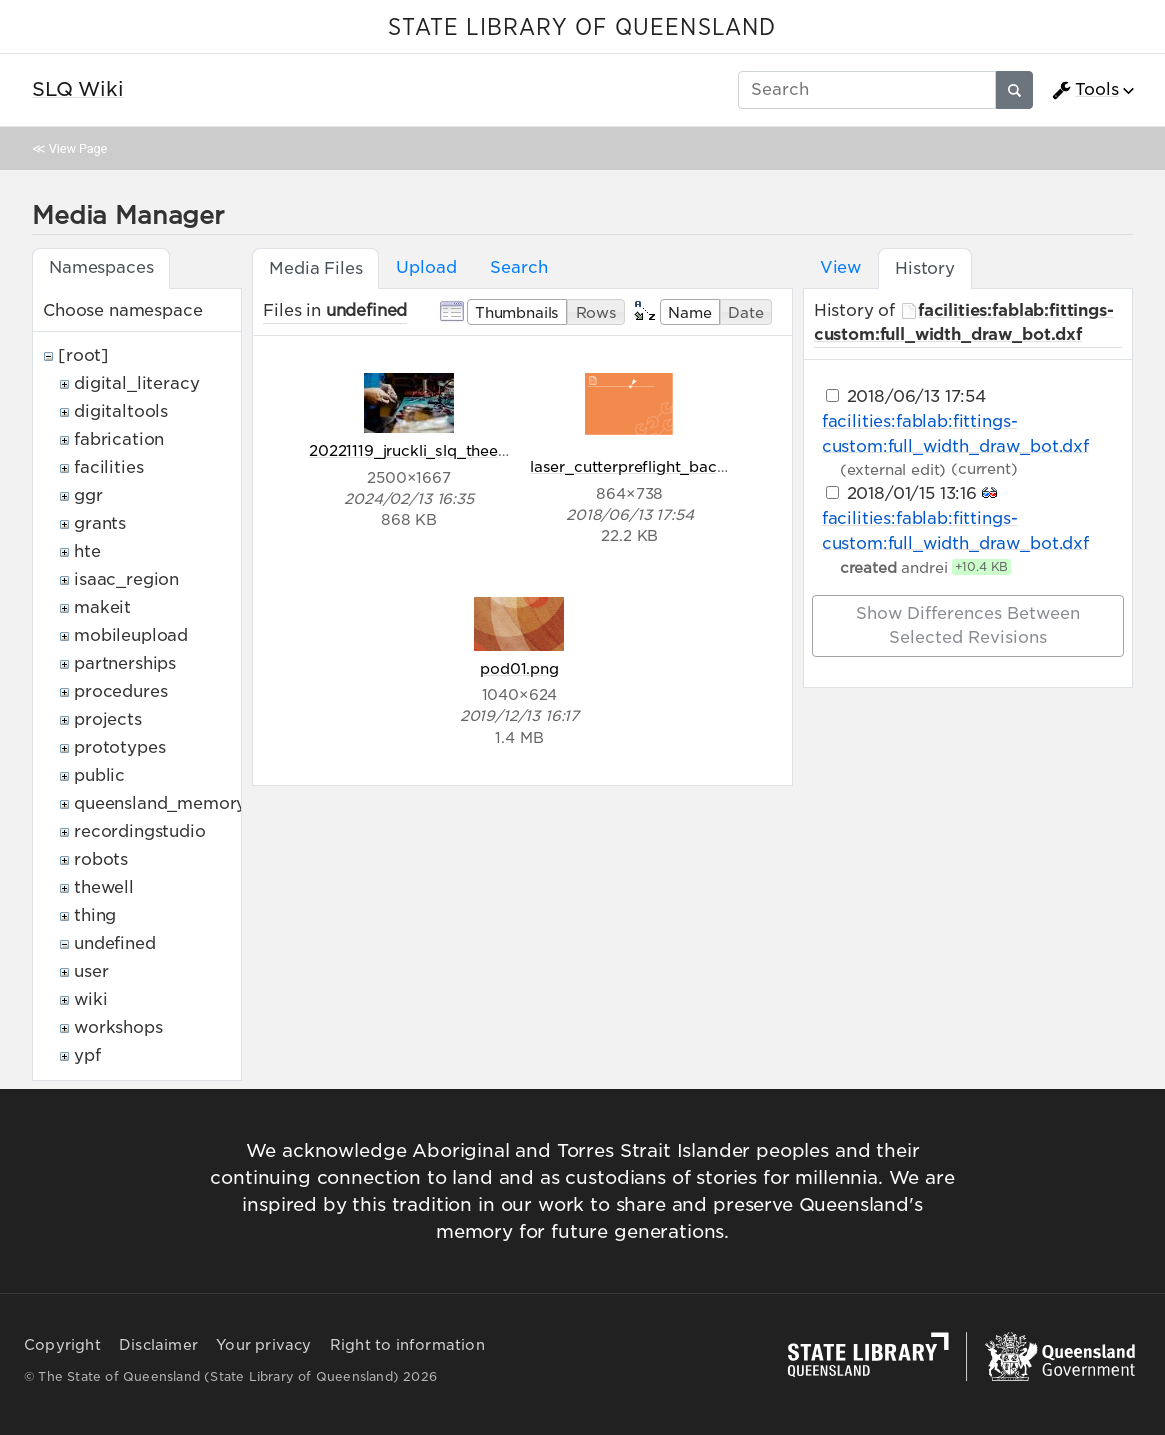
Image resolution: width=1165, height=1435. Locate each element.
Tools (1085, 90)
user (91, 971)
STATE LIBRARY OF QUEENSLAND (582, 28)
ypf (87, 1055)
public (99, 775)
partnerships (125, 663)
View (840, 267)
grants (100, 523)
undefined (115, 943)
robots (101, 859)
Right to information (407, 1345)
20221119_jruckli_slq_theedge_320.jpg (450, 450)
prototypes (119, 747)
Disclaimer (158, 1345)
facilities (108, 467)
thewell (104, 887)
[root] (83, 355)
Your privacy (263, 1345)
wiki (90, 999)
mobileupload (131, 635)
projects (108, 719)
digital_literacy (136, 383)
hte (87, 551)
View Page (78, 148)
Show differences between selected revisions (968, 625)
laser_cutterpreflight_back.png (644, 466)
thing (95, 915)
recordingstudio (140, 831)
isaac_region (126, 579)
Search (518, 267)
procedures (120, 691)
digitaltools (121, 411)
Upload (426, 267)
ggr (88, 495)
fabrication (119, 439)
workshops (118, 1027)
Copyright (62, 1345)
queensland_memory (160, 803)
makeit (102, 607)
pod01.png (519, 668)
